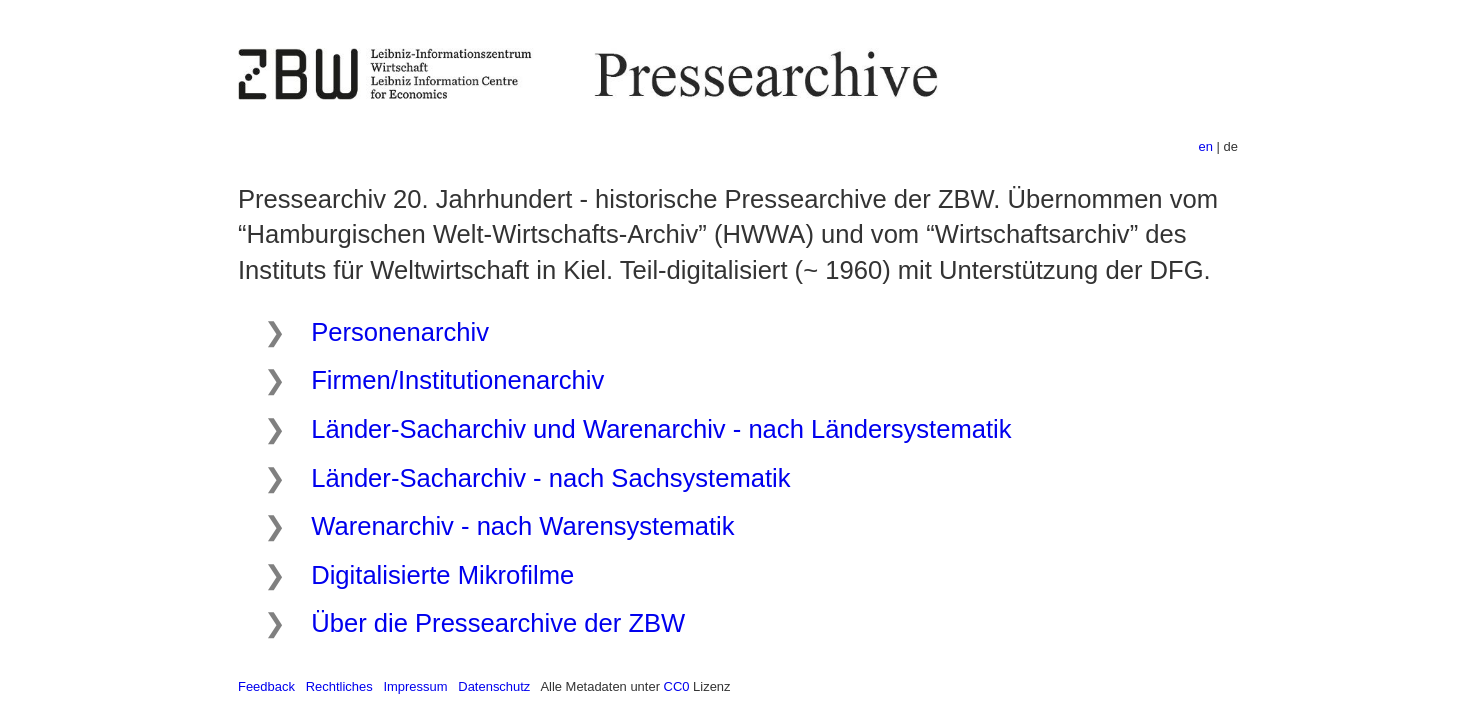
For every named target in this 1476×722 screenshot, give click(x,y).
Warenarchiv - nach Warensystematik (522, 526)
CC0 (677, 686)
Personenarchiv (400, 332)
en (1206, 146)
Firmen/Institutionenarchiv (457, 380)
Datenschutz (494, 686)
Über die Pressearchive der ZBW (498, 623)
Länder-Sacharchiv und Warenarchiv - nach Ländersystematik (661, 429)
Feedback (266, 686)
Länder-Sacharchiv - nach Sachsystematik (550, 478)
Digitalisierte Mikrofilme (442, 575)
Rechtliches (339, 686)
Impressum (415, 686)
